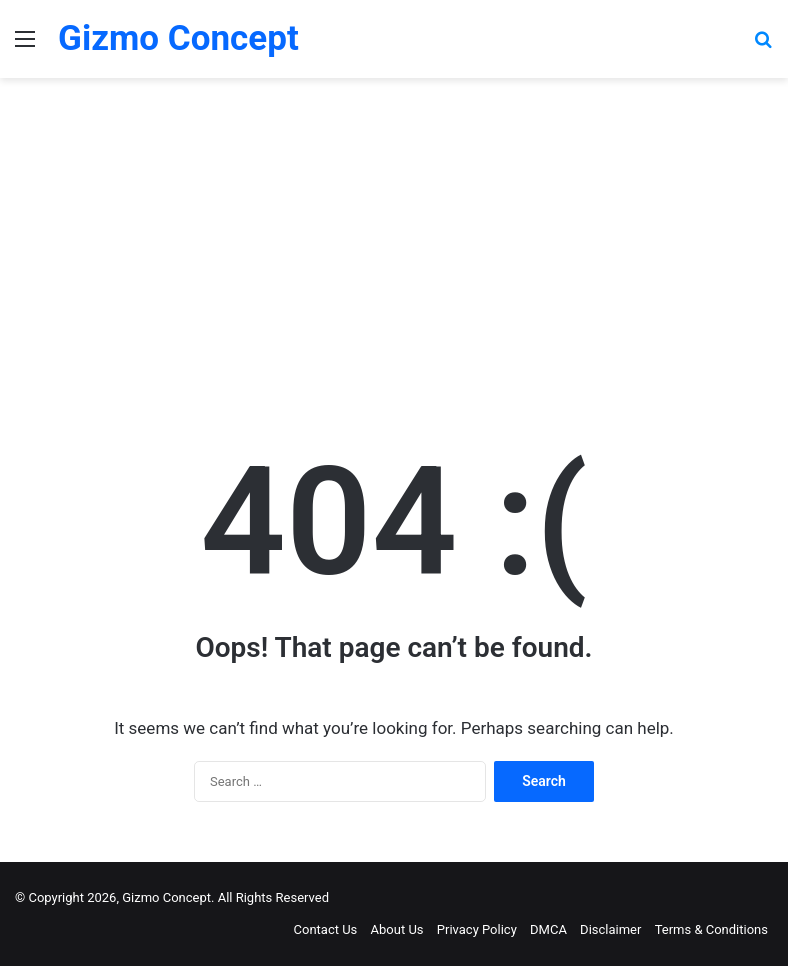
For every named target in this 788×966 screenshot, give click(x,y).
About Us (397, 929)
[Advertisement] (394, 248)
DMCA (548, 929)
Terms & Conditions (711, 929)
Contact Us (326, 929)
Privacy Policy (477, 929)
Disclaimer (610, 929)
